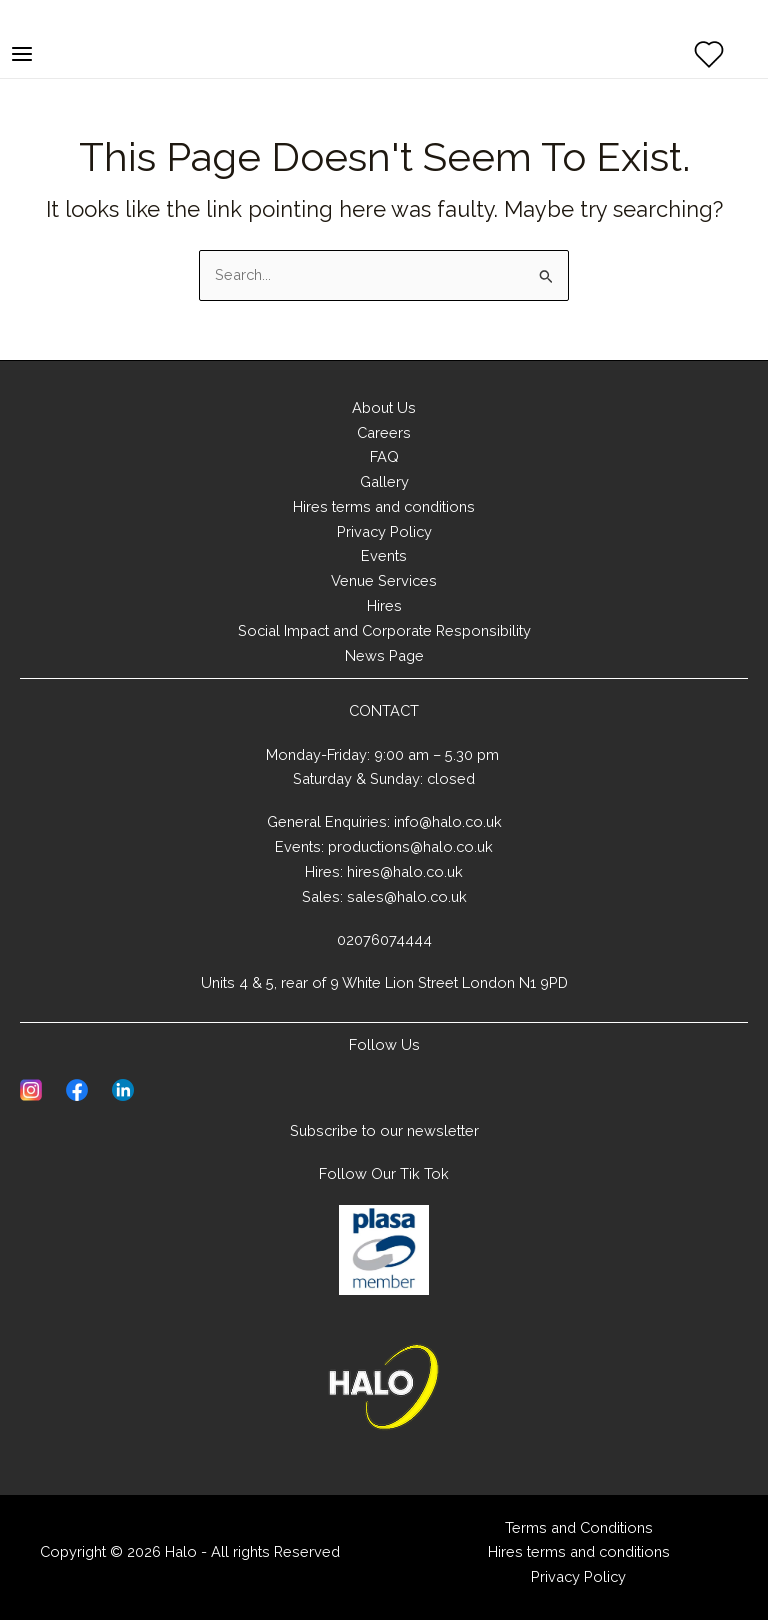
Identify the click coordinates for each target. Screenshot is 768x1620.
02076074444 (384, 939)
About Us (384, 407)
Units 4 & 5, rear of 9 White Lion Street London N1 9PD (384, 982)
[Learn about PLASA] (384, 1250)
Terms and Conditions (579, 1527)
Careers (384, 432)
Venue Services (384, 580)
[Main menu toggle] (22, 54)
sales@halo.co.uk (407, 896)
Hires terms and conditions (384, 506)
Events (384, 555)
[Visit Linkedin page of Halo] (123, 1088)
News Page (384, 655)
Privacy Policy (384, 531)
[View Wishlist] (709, 54)
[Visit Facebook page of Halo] (77, 1088)
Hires (384, 605)
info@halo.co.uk (448, 821)
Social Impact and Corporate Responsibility (384, 630)
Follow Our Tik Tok (384, 1173)
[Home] (384, 1387)
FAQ (384, 456)
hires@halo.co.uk (405, 871)
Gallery (384, 481)
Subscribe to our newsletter (384, 1130)
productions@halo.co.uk (410, 846)
